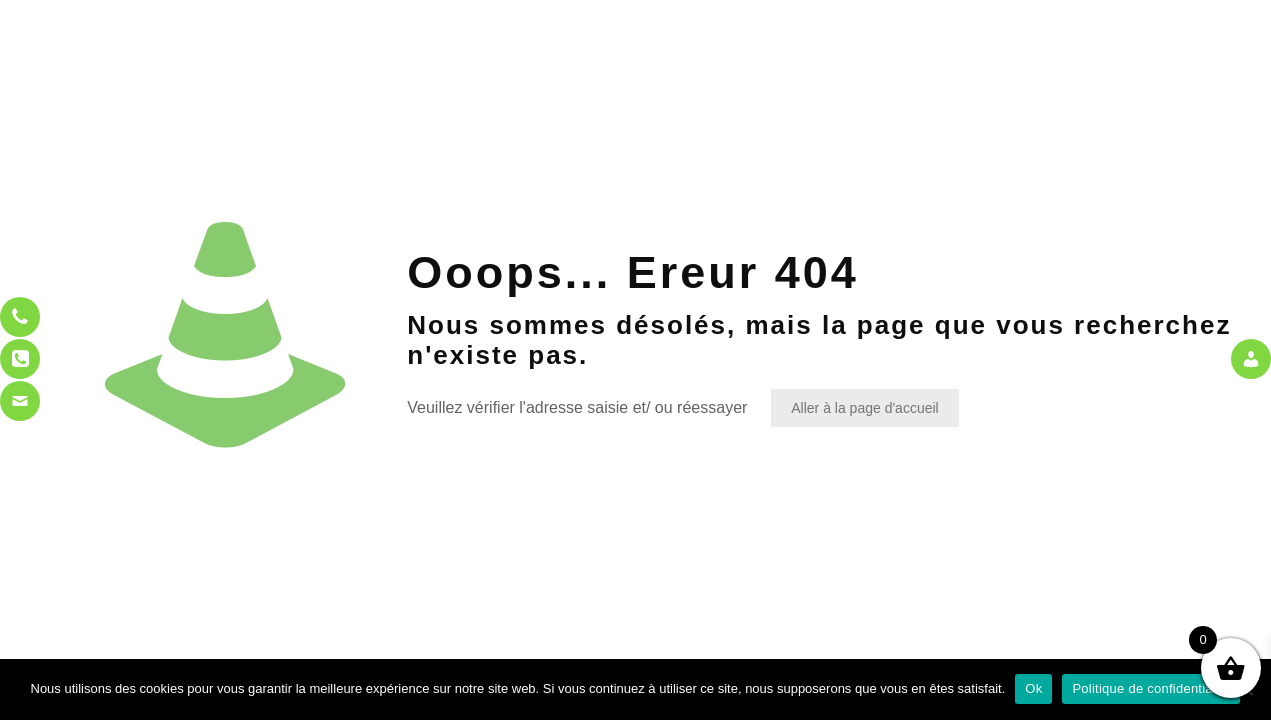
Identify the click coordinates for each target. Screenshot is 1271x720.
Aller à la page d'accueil (864, 408)
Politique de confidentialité (1151, 688)
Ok (1033, 688)
